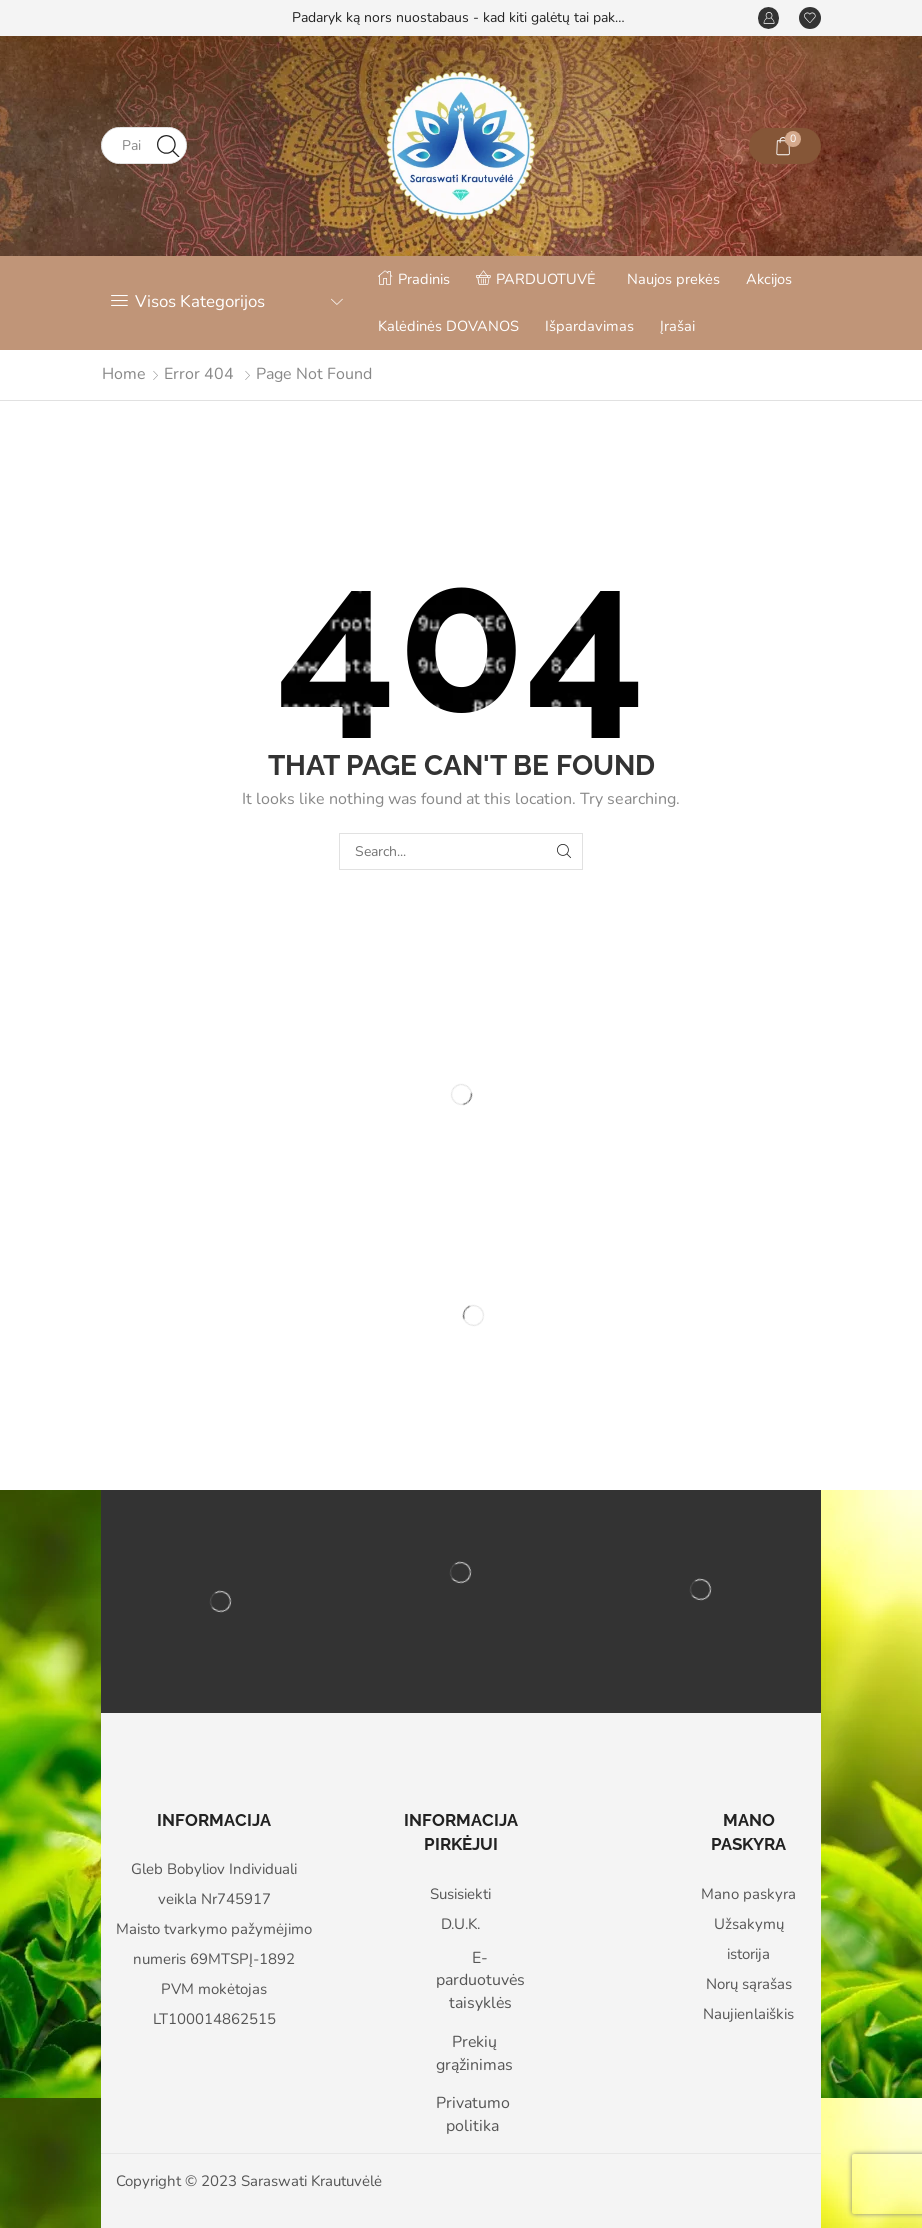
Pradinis (414, 279)
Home (124, 374)
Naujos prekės (673, 279)
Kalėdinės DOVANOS (448, 326)
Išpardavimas (589, 326)
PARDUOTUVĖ (536, 279)
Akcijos (769, 279)
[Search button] (168, 145)
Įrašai (677, 326)
